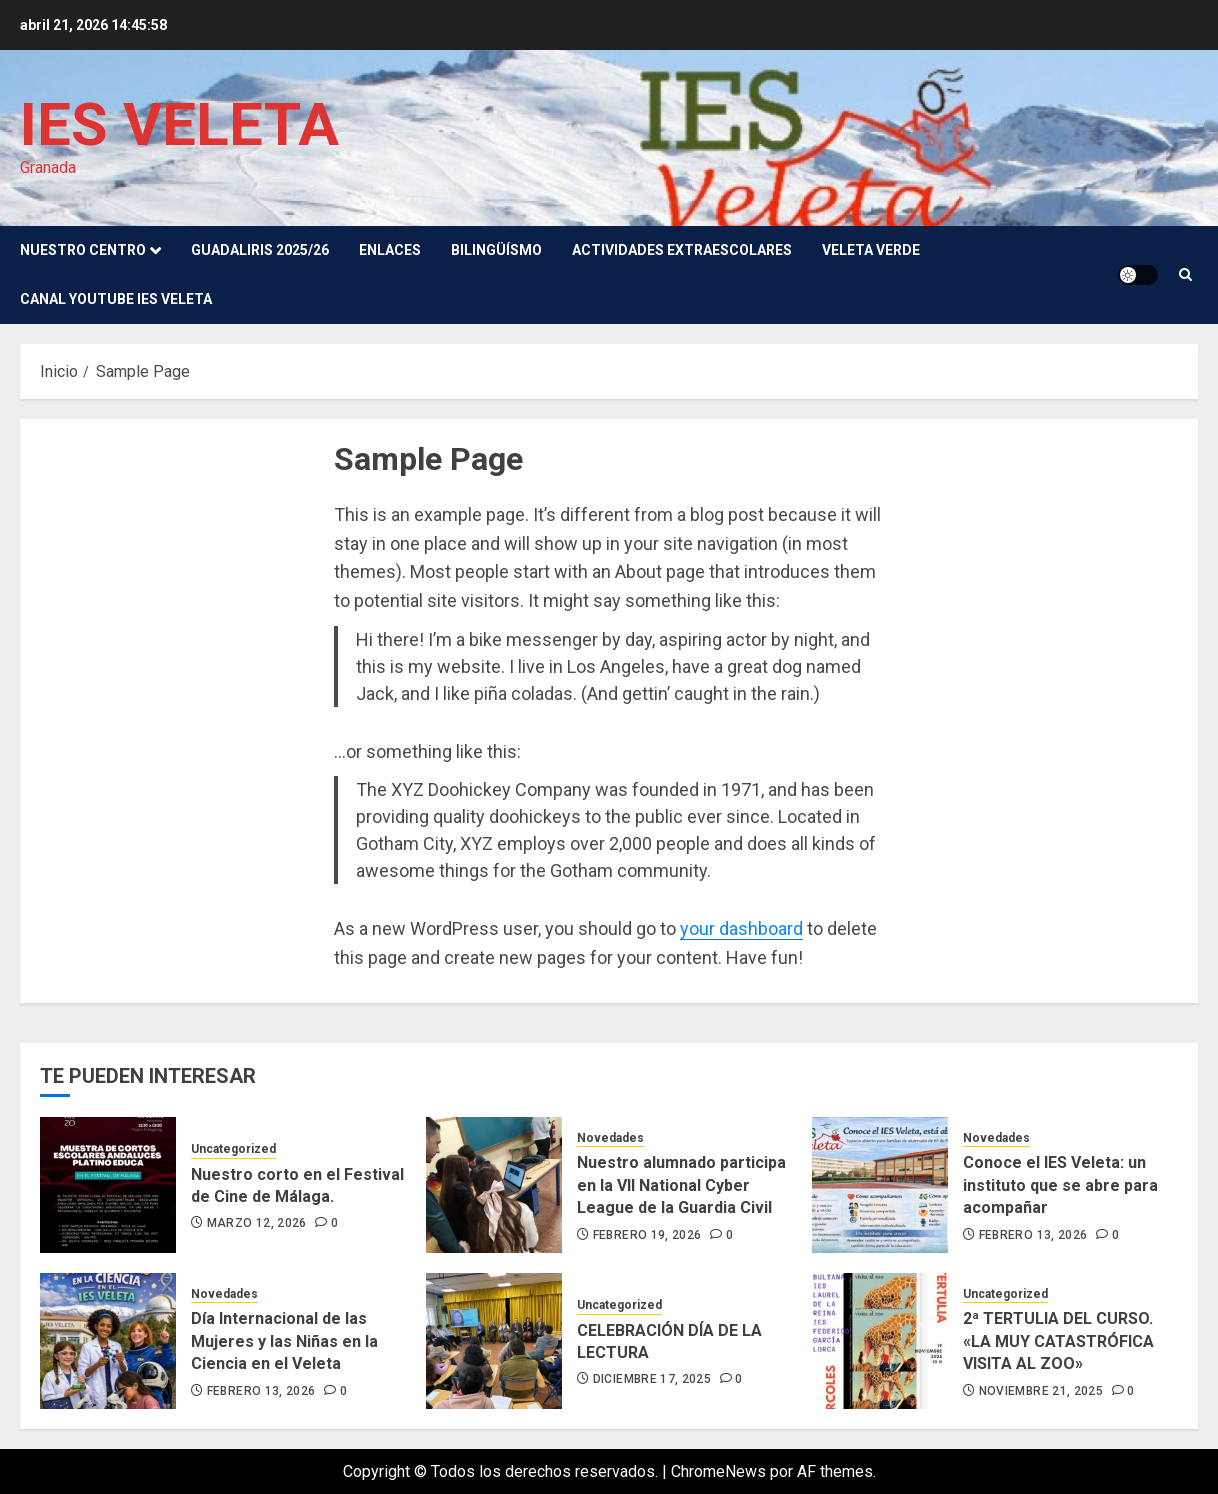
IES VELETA (179, 124)
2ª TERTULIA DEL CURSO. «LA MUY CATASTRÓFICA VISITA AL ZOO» (1058, 1341)
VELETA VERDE (871, 250)
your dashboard (741, 928)
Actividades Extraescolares (682, 250)
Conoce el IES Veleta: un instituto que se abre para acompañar (1060, 1185)
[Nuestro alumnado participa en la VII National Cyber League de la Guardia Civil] (494, 1185)
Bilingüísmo (496, 250)
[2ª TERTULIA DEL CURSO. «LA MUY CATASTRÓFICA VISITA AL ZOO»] (880, 1341)
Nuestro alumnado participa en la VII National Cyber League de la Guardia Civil (681, 1185)
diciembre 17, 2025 (652, 1379)
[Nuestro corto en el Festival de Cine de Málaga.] (108, 1185)
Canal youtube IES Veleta (116, 299)
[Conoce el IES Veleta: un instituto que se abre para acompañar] (880, 1185)
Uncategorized (233, 1149)
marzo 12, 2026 (257, 1223)
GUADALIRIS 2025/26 (260, 250)
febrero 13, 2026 (1033, 1235)
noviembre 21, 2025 (1041, 1391)
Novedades (610, 1138)
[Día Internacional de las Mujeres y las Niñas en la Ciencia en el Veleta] (108, 1341)
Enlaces (390, 250)
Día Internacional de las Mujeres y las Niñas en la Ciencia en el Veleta (284, 1341)
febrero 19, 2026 (647, 1235)
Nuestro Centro (83, 250)
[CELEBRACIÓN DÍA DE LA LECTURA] (494, 1341)
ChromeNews (718, 1471)
